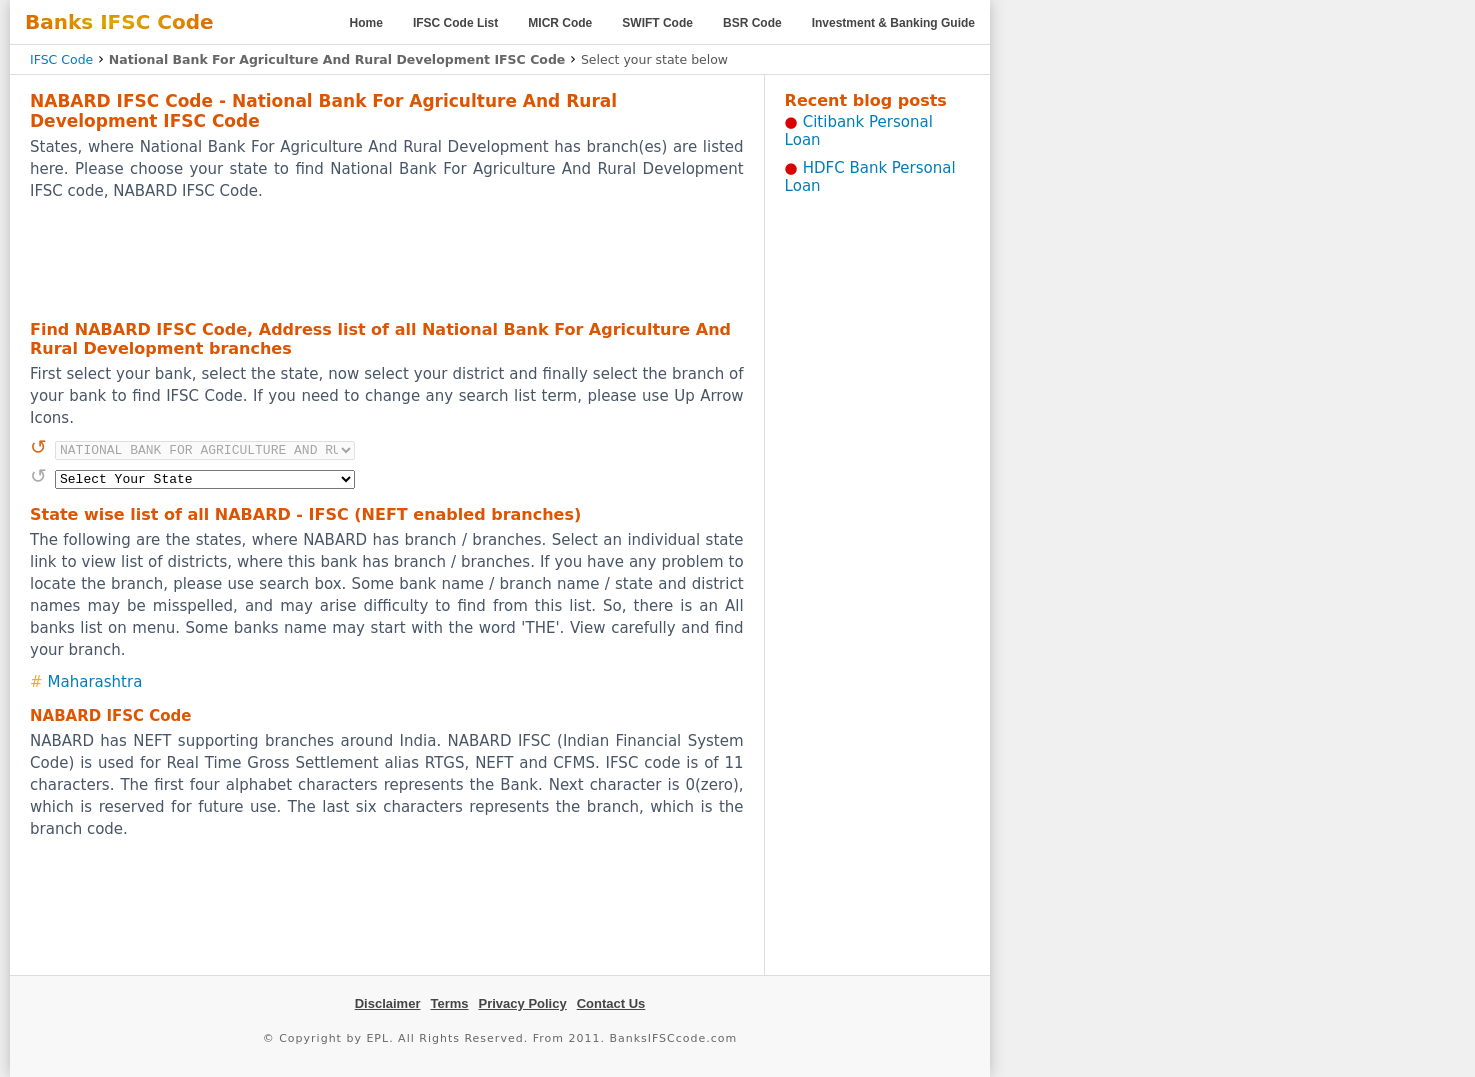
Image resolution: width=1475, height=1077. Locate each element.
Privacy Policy (523, 1003)
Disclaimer (388, 1003)
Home (366, 23)
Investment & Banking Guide (893, 23)
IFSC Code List (455, 23)
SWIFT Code (657, 23)
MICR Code (560, 23)
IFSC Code (61, 59)
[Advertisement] (387, 259)
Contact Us (611, 1003)
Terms (449, 1003)
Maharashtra (95, 682)
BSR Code (752, 23)
